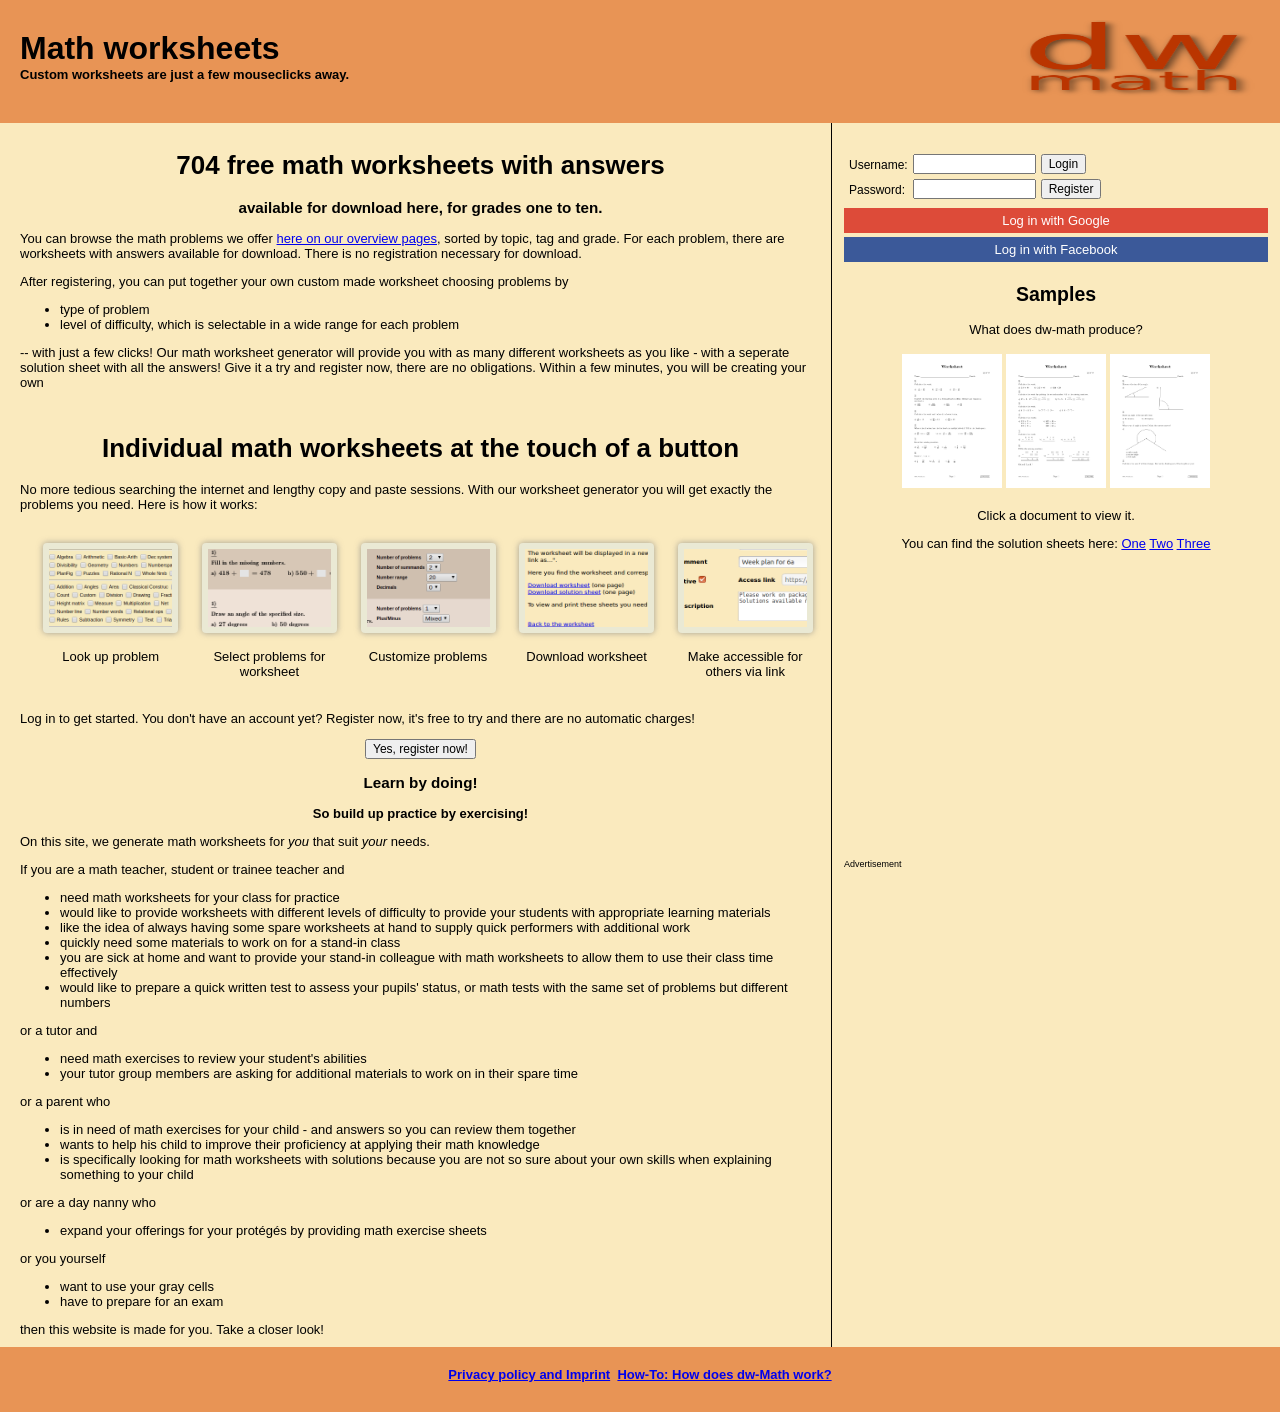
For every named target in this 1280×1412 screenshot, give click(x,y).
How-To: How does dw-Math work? (724, 1374)
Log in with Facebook (1056, 249)
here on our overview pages (357, 238)
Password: (877, 190)
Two (1161, 543)
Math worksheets (150, 48)
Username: (878, 165)
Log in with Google (1056, 220)
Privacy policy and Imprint (529, 1374)
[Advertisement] (1056, 710)
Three (1194, 543)
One (1133, 543)
